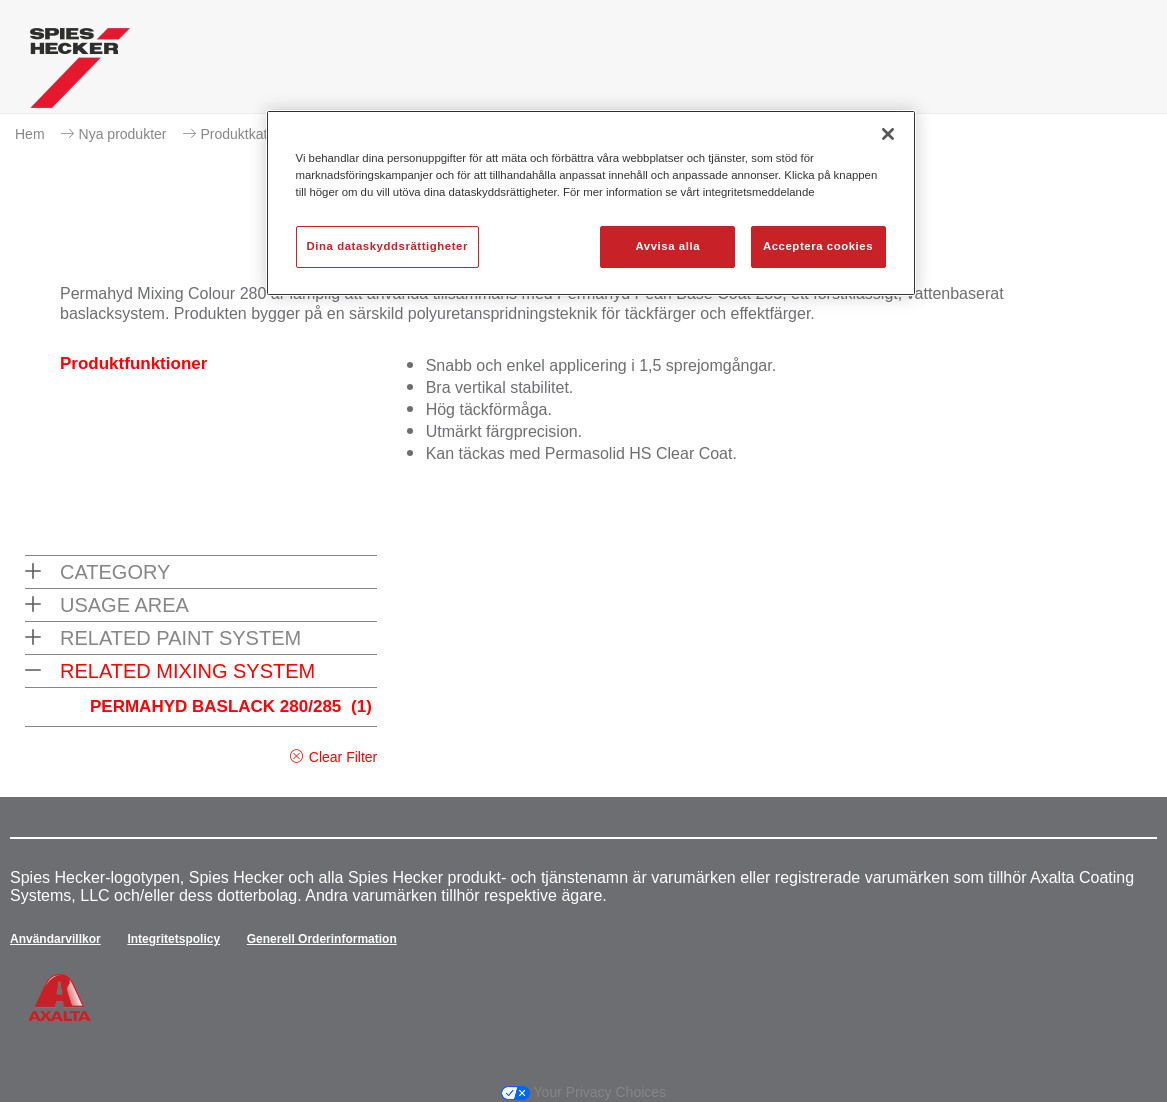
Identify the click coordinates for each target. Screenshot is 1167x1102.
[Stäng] (888, 134)
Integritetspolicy (173, 939)
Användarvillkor (55, 939)
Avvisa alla (667, 246)
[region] (591, 203)
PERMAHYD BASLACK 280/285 (231, 706)
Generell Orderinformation (322, 939)
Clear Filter (343, 757)
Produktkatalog (247, 134)
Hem (30, 134)
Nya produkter (123, 134)
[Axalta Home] (80, 73)
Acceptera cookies (818, 246)
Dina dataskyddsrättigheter (387, 246)
